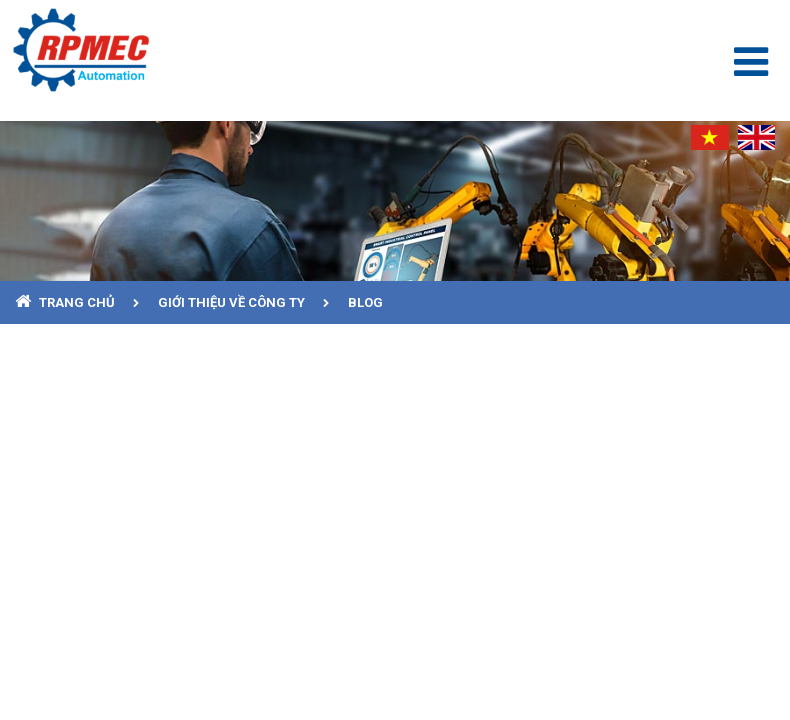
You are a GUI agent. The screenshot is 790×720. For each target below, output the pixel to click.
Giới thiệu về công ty (233, 302)
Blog (365, 302)
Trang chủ (78, 302)
